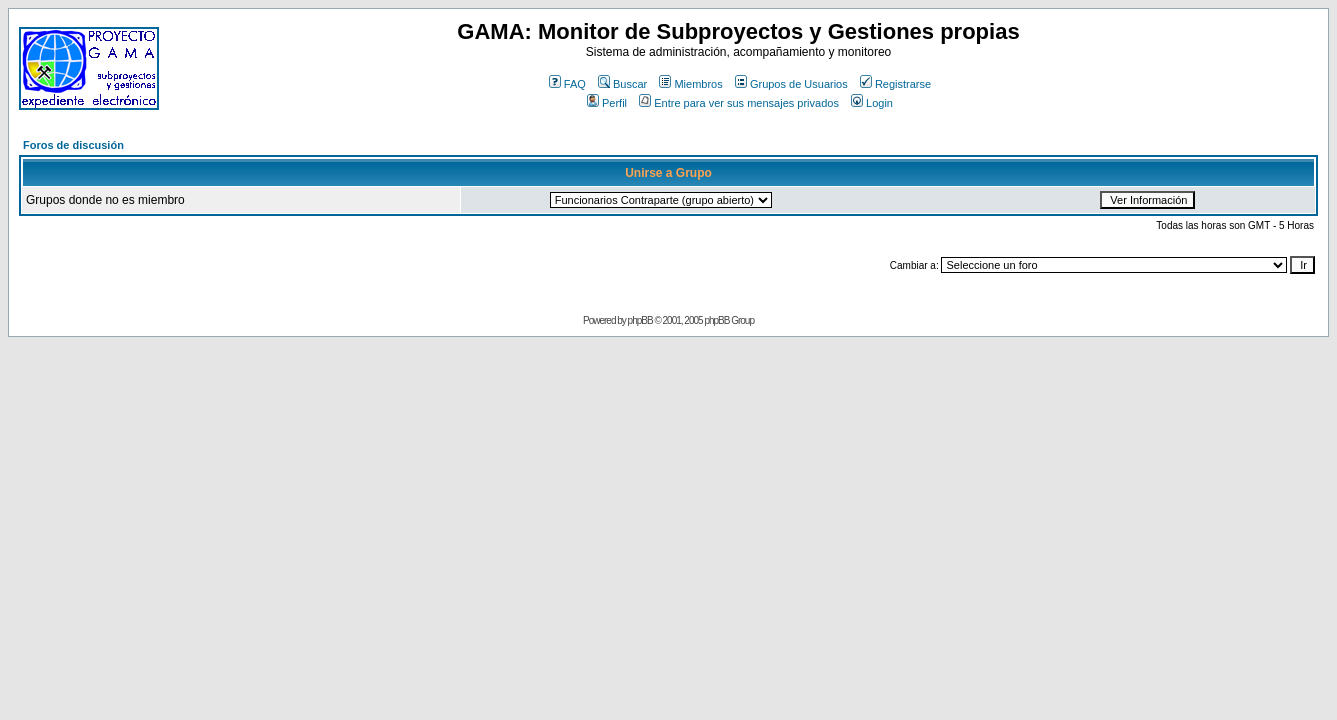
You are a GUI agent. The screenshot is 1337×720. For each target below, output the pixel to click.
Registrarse (895, 84)
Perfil (607, 103)
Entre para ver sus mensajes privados (739, 103)
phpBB (640, 320)
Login (872, 103)
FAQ (567, 84)
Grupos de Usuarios (791, 84)
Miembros (690, 84)
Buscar (622, 84)
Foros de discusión (73, 145)
